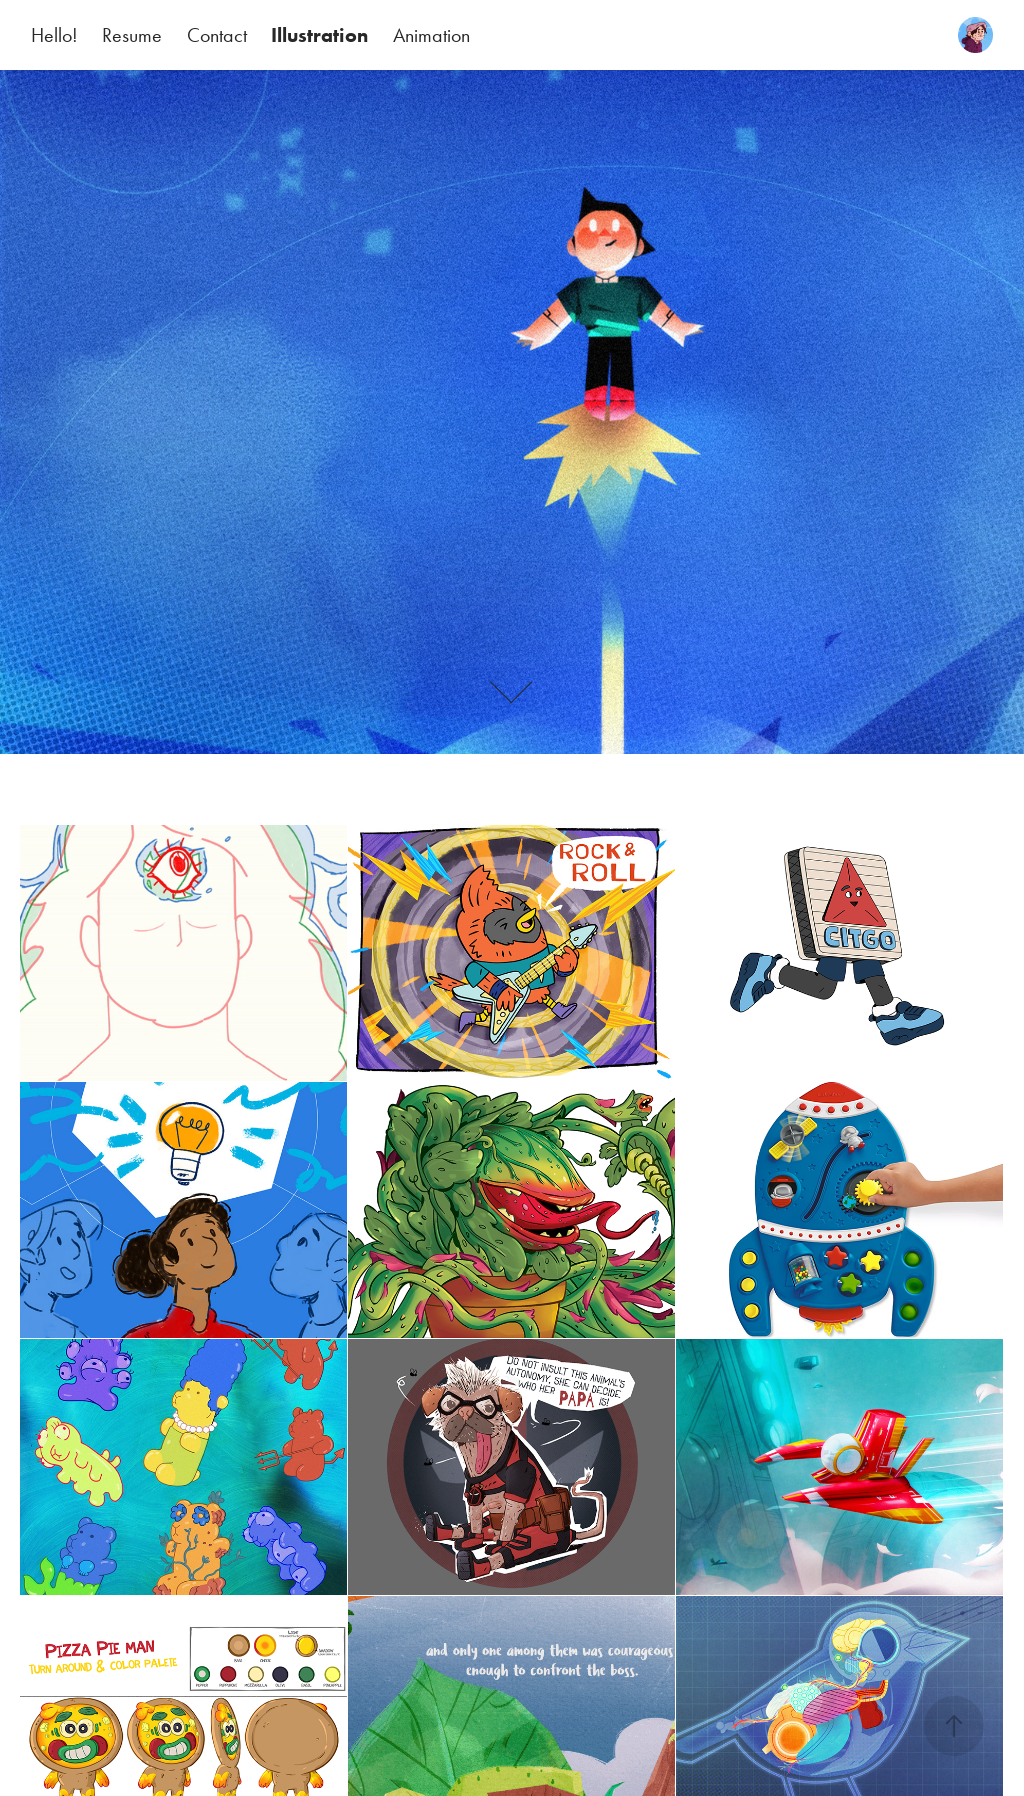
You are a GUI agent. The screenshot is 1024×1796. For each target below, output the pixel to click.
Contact (217, 35)
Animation (431, 35)
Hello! (54, 35)
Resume (132, 35)
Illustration (319, 35)
